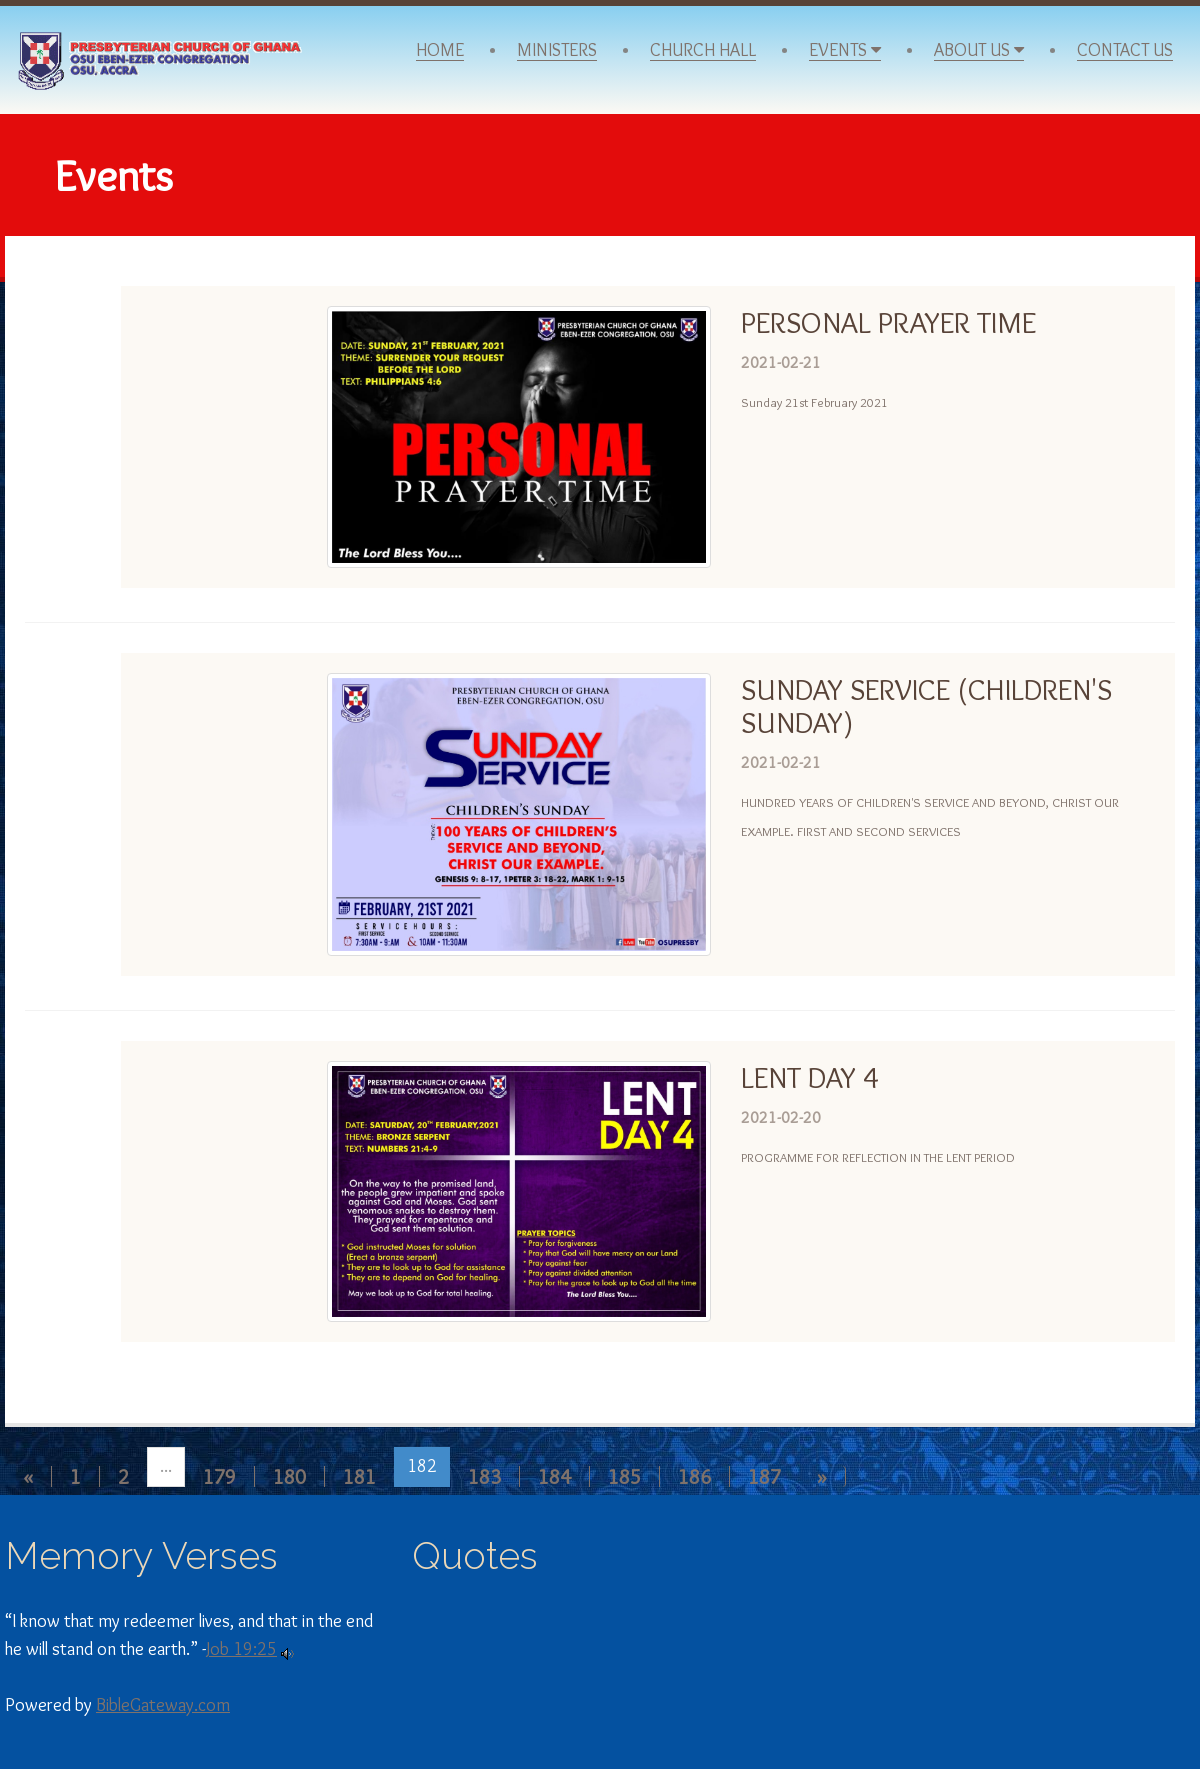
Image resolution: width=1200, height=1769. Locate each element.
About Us (979, 50)
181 (359, 1476)
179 (219, 1476)
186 (694, 1476)
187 (764, 1476)
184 (554, 1476)
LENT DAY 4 (810, 1077)
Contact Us (1125, 50)
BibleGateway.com (163, 1705)
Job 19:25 (241, 1649)
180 (289, 1476)
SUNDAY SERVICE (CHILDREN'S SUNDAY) (926, 706)
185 (624, 1476)
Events (845, 50)
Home (440, 50)
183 (484, 1476)
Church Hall (703, 50)
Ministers (557, 50)
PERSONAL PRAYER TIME (888, 322)
